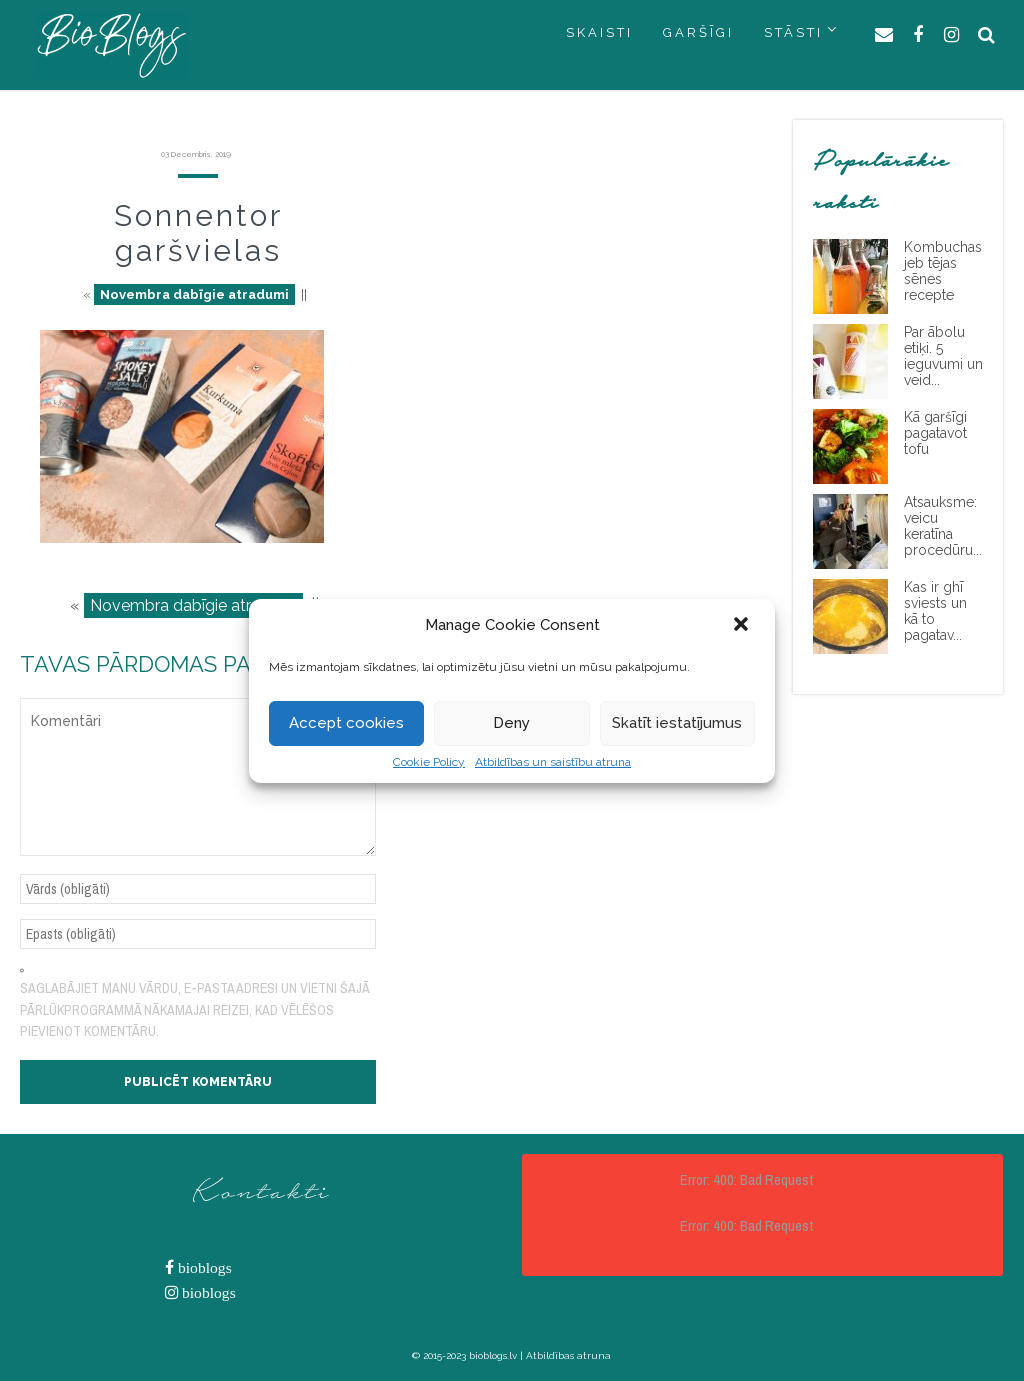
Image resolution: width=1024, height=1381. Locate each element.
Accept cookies (346, 723)
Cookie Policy (429, 762)
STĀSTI (793, 32)
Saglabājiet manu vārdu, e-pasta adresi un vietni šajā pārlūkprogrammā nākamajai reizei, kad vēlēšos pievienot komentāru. (194, 1009)
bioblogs (203, 1267)
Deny (511, 723)
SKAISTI (599, 32)
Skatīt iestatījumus (677, 723)
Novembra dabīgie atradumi (194, 294)
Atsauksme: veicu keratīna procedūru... (943, 526)
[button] (743, 626)
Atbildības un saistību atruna (553, 762)
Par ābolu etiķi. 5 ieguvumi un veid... (943, 356)
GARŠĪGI (698, 32)
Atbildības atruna (568, 1355)
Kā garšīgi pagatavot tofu (935, 433)
